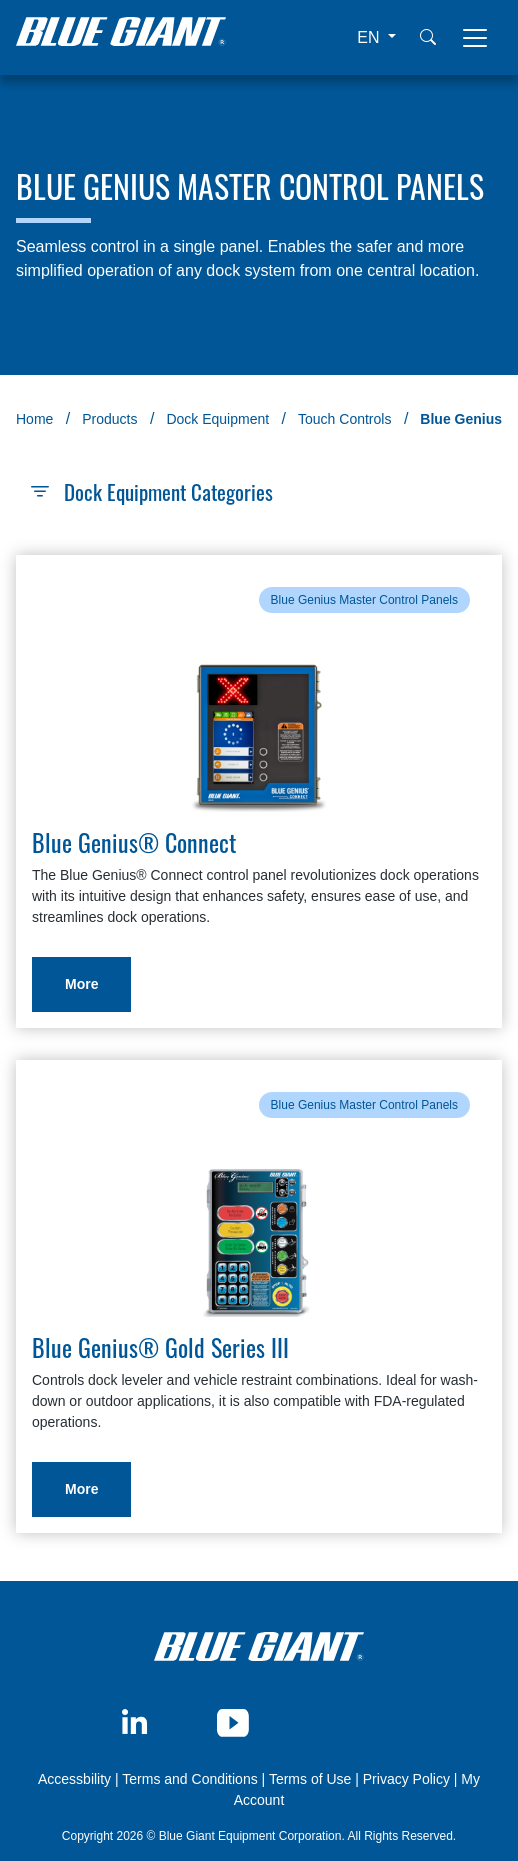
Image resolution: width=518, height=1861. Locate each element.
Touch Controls (344, 419)
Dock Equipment (217, 419)
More (81, 984)
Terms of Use (310, 1779)
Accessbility (76, 1779)
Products (109, 419)
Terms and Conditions (189, 1779)
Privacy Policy (406, 1779)
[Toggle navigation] (475, 38)
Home (34, 419)
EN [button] (370, 37)
